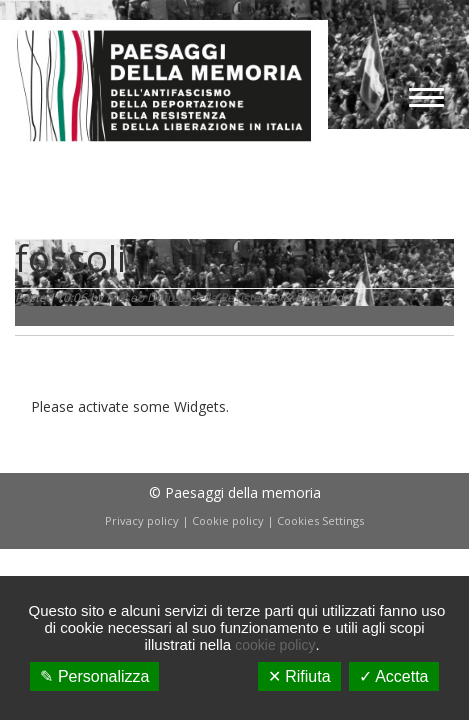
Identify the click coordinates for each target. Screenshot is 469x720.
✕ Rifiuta (299, 676)
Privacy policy (142, 520)
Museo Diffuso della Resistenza (193, 297)
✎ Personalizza (94, 676)
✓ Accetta (394, 676)
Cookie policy (228, 520)
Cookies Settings (320, 520)
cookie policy (275, 645)
